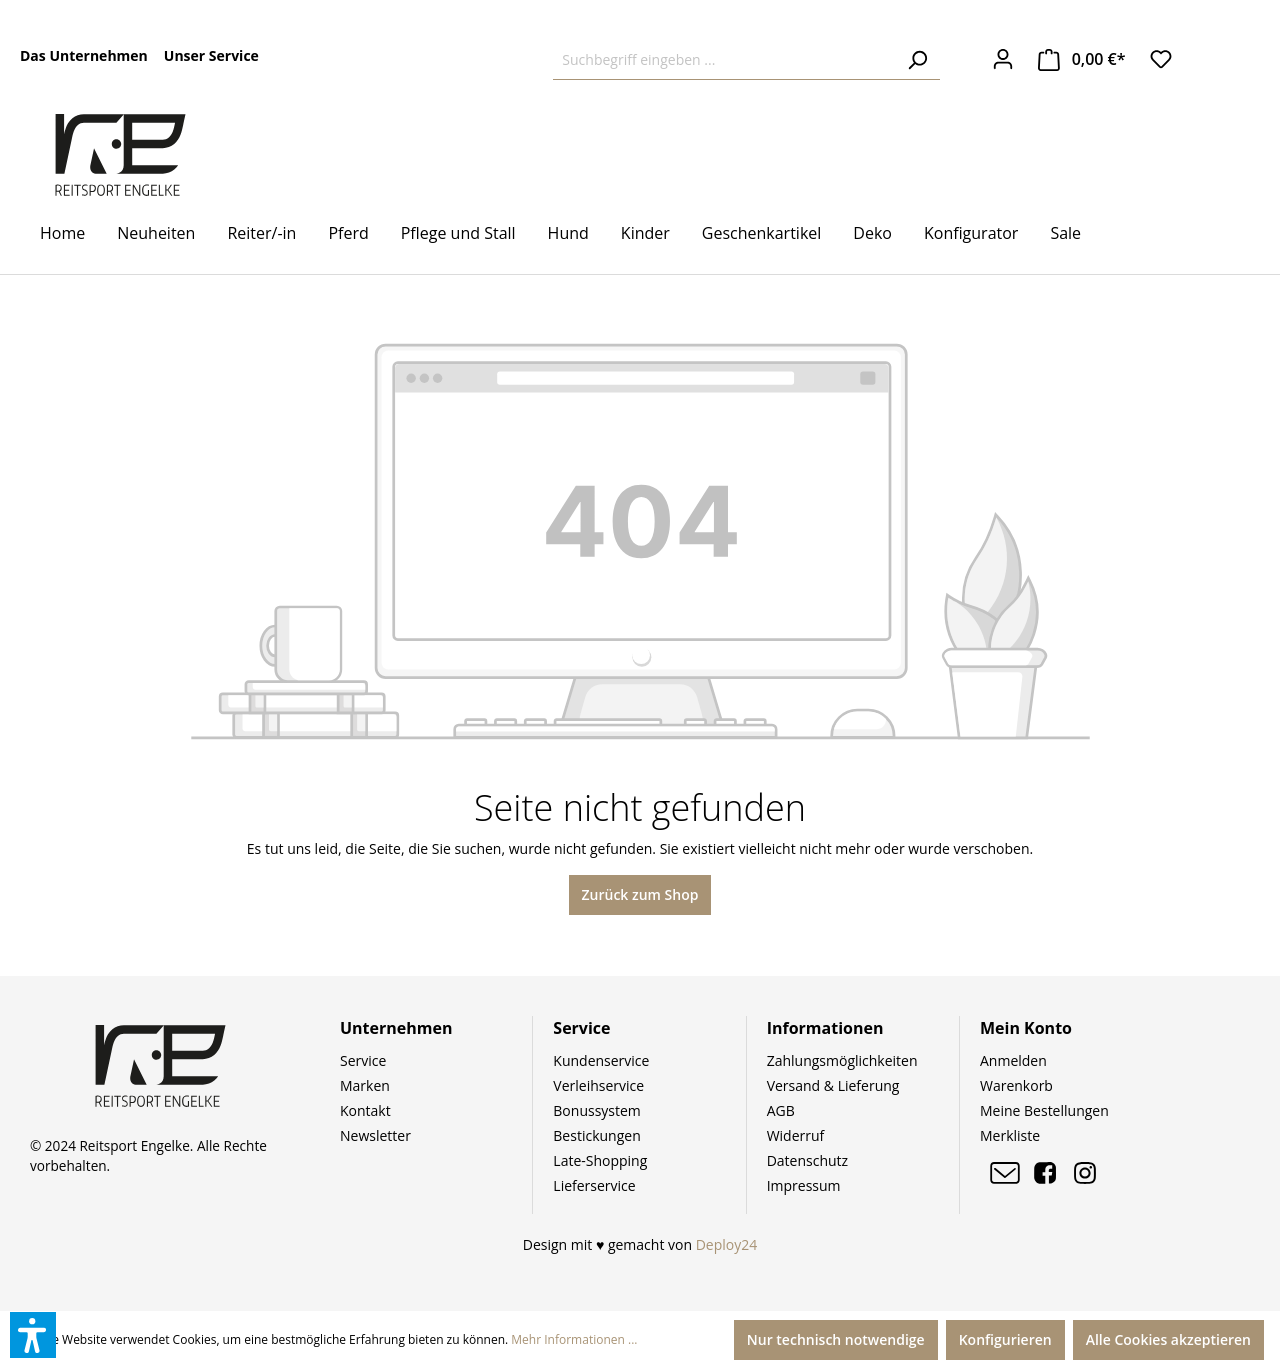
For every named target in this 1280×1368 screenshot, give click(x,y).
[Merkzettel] (1161, 59)
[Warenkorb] (1082, 59)
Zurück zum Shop (640, 894)
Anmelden (1013, 1060)
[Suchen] (917, 60)
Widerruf (796, 1135)
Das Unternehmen (84, 55)
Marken (365, 1085)
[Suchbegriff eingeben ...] (724, 60)
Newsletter (375, 1135)
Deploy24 (727, 1244)
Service (363, 1060)
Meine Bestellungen (1044, 1110)
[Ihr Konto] (1003, 59)
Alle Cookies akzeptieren (1168, 1339)
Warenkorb (1016, 1085)
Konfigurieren (1005, 1339)
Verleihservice (598, 1085)
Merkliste (1010, 1135)
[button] (33, 1335)
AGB (781, 1110)
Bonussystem (596, 1110)
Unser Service (211, 55)
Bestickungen (596, 1135)
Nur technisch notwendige (836, 1339)
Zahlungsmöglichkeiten (842, 1060)
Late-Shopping (600, 1160)
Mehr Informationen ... (574, 1339)
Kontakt (365, 1110)
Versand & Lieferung (833, 1085)
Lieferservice (594, 1185)
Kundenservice (601, 1060)
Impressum (804, 1185)
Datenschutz (807, 1160)
